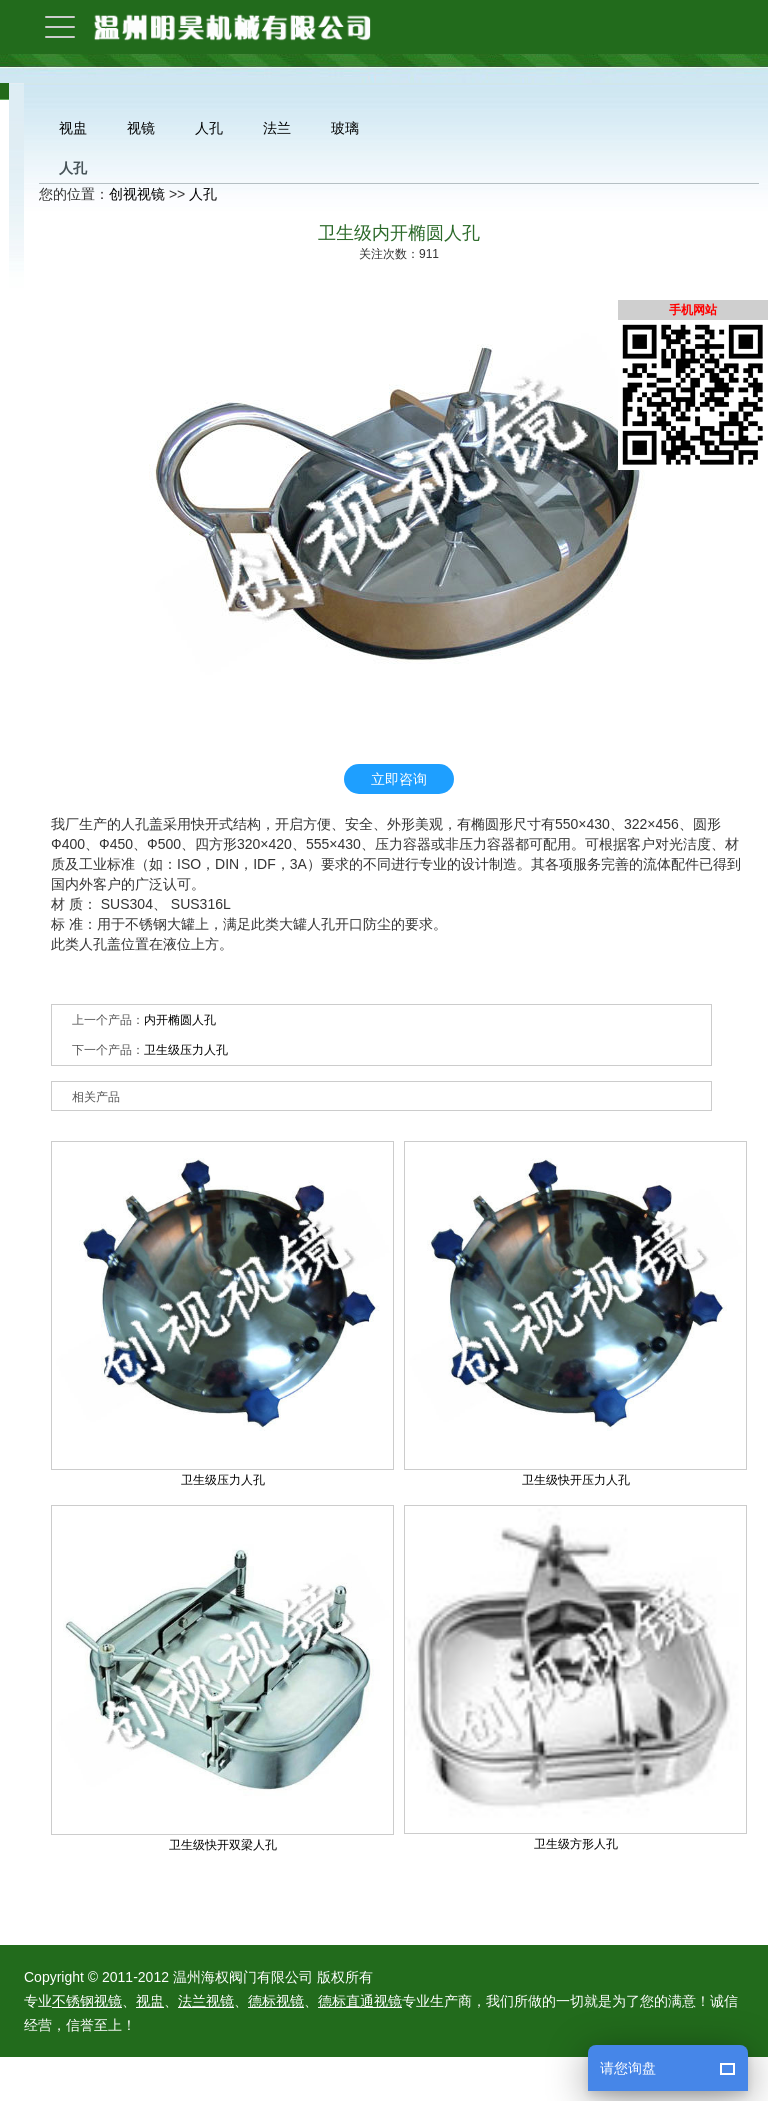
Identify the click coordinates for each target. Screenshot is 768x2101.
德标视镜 (276, 2001)
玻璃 (345, 128)
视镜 (141, 128)
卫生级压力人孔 (186, 1050)
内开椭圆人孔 (180, 1020)
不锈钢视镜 (87, 2001)
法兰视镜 (206, 2001)
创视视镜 (137, 194)
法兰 (277, 128)
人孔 (209, 128)
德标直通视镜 (360, 2001)
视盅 (73, 128)
